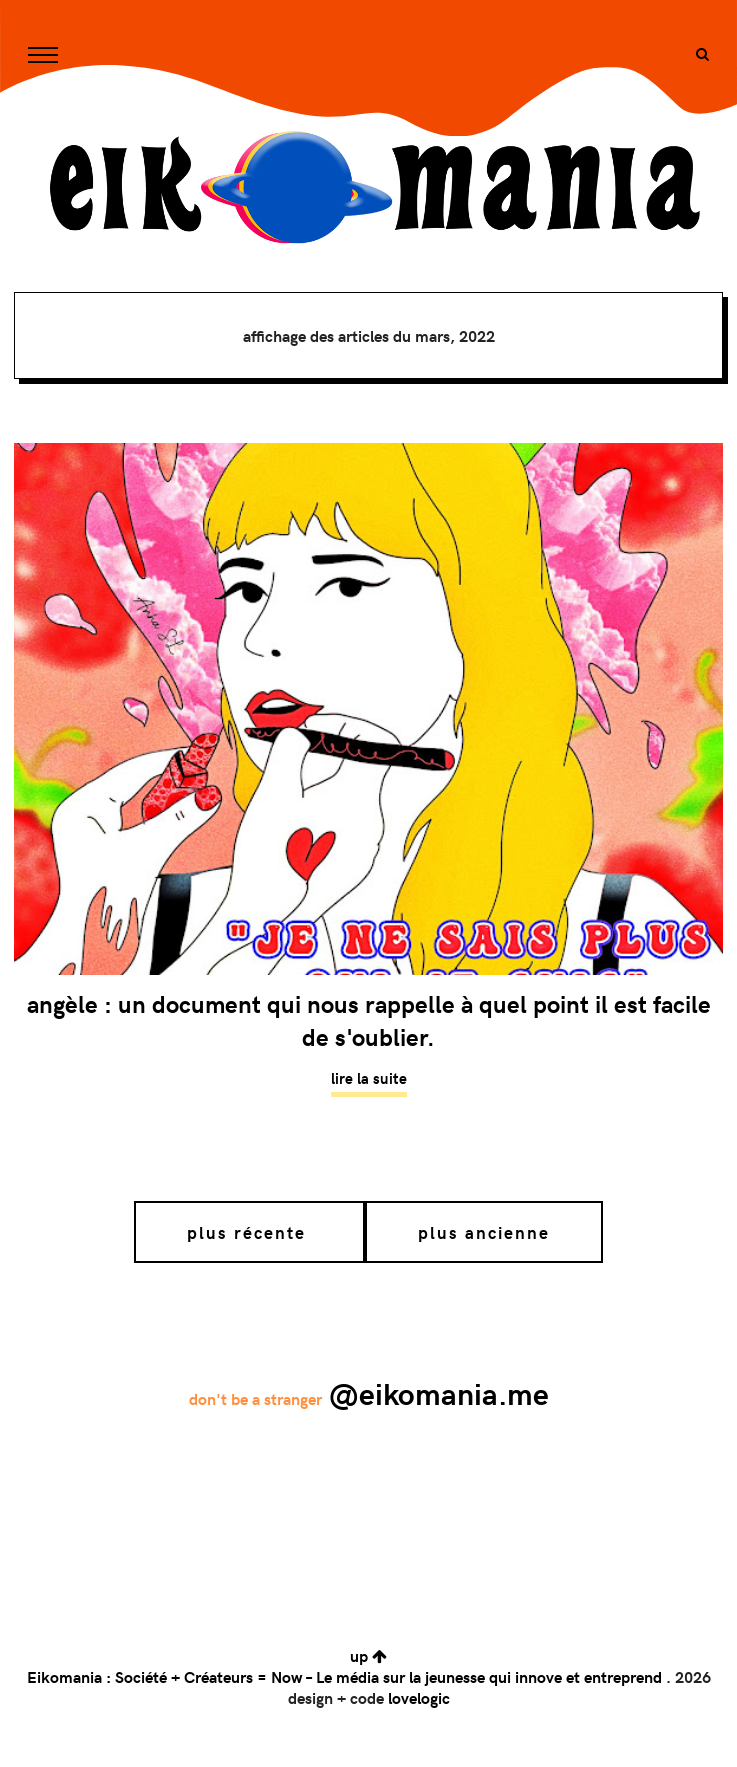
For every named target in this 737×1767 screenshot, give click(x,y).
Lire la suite (369, 1078)
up (368, 1655)
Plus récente (249, 1232)
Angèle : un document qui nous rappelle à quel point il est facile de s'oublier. (369, 1020)
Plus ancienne (484, 1232)
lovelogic (419, 1697)
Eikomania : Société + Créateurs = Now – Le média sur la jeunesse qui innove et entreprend (344, 1676)
